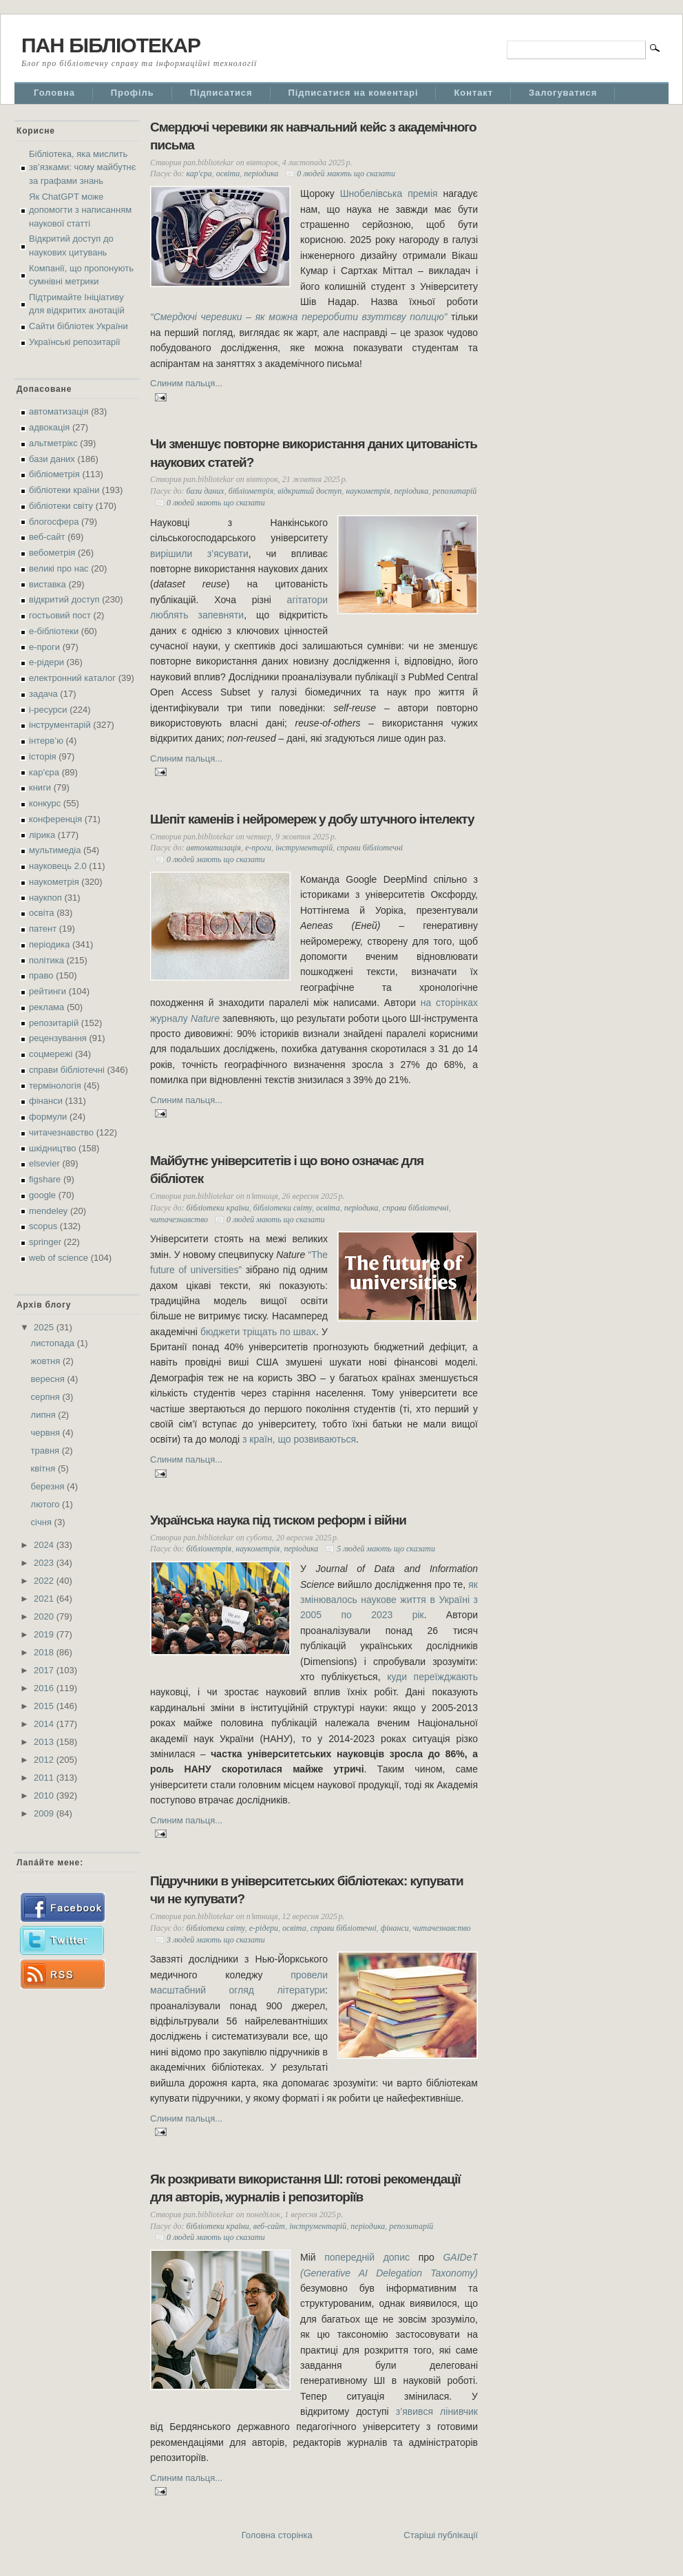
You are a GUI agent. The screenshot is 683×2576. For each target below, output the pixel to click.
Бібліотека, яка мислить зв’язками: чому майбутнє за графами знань (82, 167)
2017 (45, 1670)
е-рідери (46, 662)
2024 (45, 1545)
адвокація (49, 427)
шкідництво (52, 1148)
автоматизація (59, 411)
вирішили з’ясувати (199, 553)
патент (42, 928)
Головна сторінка (277, 2535)
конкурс (45, 803)
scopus (43, 1226)
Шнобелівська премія (389, 193)
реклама (46, 1007)
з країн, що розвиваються (299, 1439)
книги (40, 787)
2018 (45, 1652)
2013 (45, 1742)
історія (42, 756)
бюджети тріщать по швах (258, 1331)
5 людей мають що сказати (386, 1548)
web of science (58, 1258)
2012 (45, 1760)
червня (47, 1432)
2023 (45, 1563)
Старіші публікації (440, 2535)
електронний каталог (72, 678)
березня (49, 1486)
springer (45, 1242)
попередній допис (367, 2257)
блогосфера (53, 521)
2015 (45, 1706)
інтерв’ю (46, 740)
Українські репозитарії (74, 342)
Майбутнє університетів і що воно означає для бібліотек (286, 1169)
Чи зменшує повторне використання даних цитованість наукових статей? (313, 453)
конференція (55, 819)
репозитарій (53, 1023)
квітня (44, 1468)
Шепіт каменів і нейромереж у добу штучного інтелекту (312, 819)
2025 (45, 1327)
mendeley (48, 1211)
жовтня (47, 1361)
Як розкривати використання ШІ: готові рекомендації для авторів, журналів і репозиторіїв (305, 2188)
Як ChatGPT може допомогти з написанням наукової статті (80, 210)
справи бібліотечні (67, 1070)
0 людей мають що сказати (346, 173)
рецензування (58, 1038)
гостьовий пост (60, 615)
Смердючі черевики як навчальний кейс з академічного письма (313, 136)
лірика (42, 835)
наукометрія (54, 882)
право (41, 975)
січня (42, 1522)
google (42, 1195)
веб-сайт (47, 537)
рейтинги (47, 991)
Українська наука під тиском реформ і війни (278, 1520)
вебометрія (52, 552)
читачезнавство (61, 1132)
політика (46, 960)
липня (45, 1415)
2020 (45, 1616)
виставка (47, 584)
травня (46, 1450)
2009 (45, 1813)
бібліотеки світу (61, 506)
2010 (45, 1795)
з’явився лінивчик (437, 2411)
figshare (45, 1179)
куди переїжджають (432, 1676)
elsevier (44, 1163)
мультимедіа (55, 850)
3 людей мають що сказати (216, 1940)
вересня (49, 1379)
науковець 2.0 (58, 866)
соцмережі (50, 1054)
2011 (45, 1777)
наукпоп (45, 897)
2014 (45, 1724)
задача (43, 694)
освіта (41, 913)
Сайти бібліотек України (78, 326)
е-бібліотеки (53, 631)
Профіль (132, 92)
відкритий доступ (64, 599)
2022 (45, 1580)
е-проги (44, 647)
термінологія (55, 1085)
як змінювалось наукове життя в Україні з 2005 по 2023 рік (389, 1600)
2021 (45, 1598)
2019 (45, 1634)
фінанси (46, 1101)
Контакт (473, 92)
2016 (45, 1688)
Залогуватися (563, 92)
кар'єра (44, 772)
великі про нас (59, 568)
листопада (54, 1343)
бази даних (52, 459)
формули (48, 1116)
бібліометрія (54, 474)
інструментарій (60, 725)
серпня (47, 1397)
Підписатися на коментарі (353, 92)
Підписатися (221, 92)
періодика (49, 944)
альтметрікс (53, 443)
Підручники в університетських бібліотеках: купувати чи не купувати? (306, 1890)
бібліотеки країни (64, 490)
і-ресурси (48, 709)
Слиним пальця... (186, 383)
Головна (54, 92)
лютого (46, 1504)
